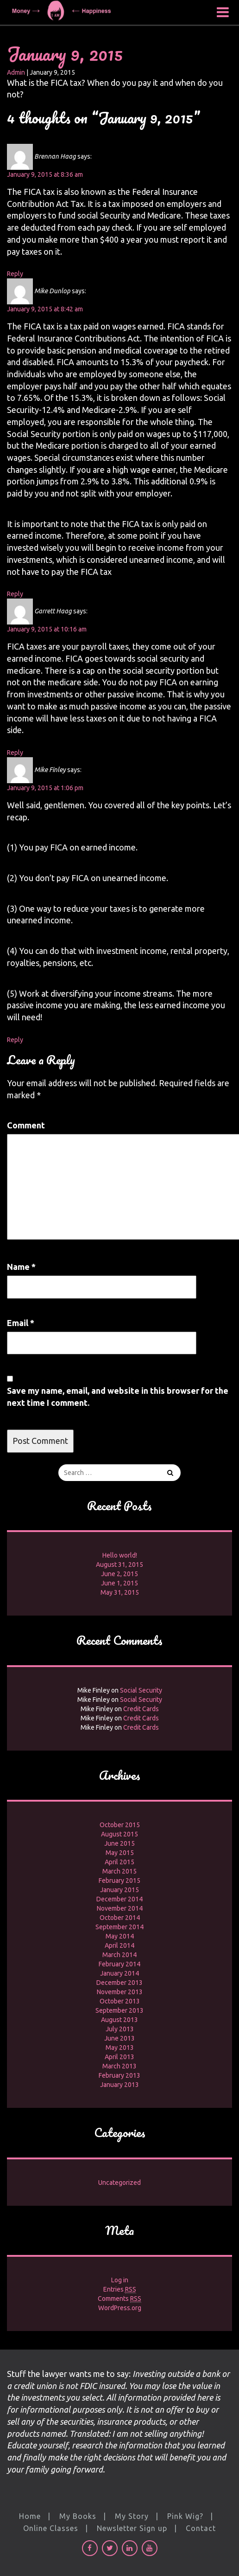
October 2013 (120, 2001)
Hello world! (119, 1555)
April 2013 (119, 2057)
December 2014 (119, 1899)
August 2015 (119, 1834)
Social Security (141, 1690)
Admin (16, 72)
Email (20, 1322)
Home (30, 2516)
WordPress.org (119, 2308)
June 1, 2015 (119, 1583)
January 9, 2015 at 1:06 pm (45, 788)
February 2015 (119, 1880)
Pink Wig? (185, 2516)
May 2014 (120, 1936)
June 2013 (119, 2038)
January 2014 (119, 1973)
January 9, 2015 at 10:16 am (47, 629)
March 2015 (119, 1871)
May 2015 (120, 1852)
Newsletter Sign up (132, 2528)
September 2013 (119, 2010)
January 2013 (119, 2084)
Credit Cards (141, 1709)
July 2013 (120, 2029)
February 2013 (119, 2075)
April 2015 (119, 1862)
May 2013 (120, 2047)
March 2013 (119, 2066)
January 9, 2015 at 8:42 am (45, 309)
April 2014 (119, 1945)
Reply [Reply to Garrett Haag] (15, 752)
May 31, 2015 (120, 1592)
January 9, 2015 (65, 53)
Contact (201, 2528)
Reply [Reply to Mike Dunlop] (15, 594)
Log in (119, 2280)
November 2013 (120, 1992)
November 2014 (120, 1908)
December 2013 (119, 1982)
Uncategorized (119, 2182)
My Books (77, 2516)
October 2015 (120, 1825)
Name (21, 1266)
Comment (26, 1125)
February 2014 (119, 1964)
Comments (119, 2299)
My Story (132, 2516)
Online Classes (50, 2528)
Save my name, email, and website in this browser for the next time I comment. (117, 1396)
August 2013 (119, 2019)
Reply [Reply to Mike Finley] (15, 1039)
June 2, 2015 (119, 1574)
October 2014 (120, 1917)
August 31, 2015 (119, 1564)
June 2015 (119, 1843)
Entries (119, 2289)
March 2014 (119, 1954)
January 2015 (119, 1889)
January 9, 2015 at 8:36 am (45, 174)
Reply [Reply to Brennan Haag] (15, 273)
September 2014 (119, 1927)
